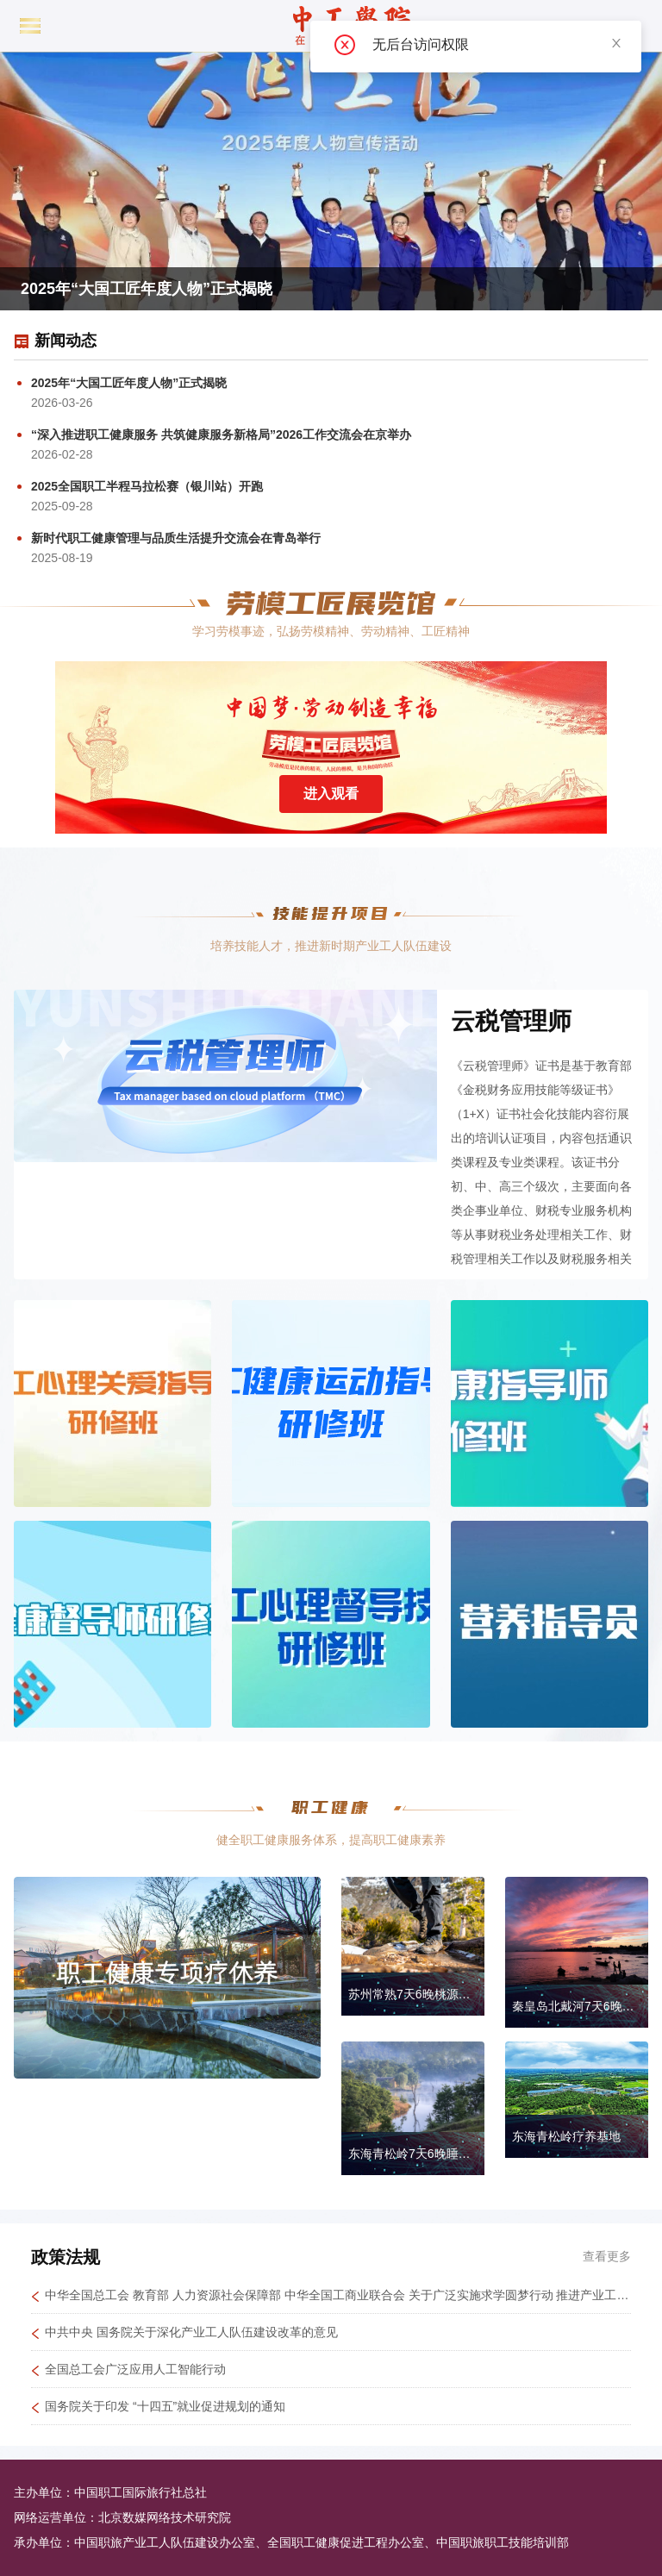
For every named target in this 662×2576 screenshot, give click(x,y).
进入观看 (331, 793)
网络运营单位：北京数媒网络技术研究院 (122, 2517)
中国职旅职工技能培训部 (502, 2542)
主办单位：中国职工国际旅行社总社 (110, 2492)
